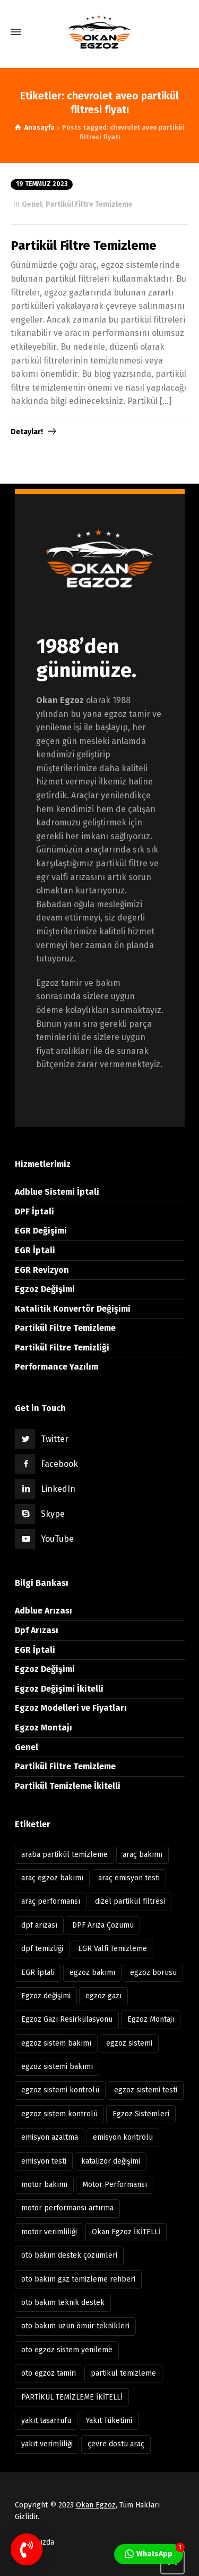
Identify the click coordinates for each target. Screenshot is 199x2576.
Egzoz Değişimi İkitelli (59, 1689)
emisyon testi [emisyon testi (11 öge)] (43, 2161)
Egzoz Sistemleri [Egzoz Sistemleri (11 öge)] (141, 2113)
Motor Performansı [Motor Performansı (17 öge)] (114, 2184)
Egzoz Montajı (43, 1727)
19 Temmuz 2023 (41, 184)
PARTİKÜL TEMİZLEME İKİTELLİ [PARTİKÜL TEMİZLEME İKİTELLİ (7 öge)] (72, 2397)
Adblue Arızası (43, 1611)
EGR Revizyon (42, 1270)
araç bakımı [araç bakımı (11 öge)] (142, 1854)
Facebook (59, 1464)
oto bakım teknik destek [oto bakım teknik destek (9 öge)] (63, 2302)
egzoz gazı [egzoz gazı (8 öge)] (103, 1995)
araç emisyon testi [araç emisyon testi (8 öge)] (129, 1877)
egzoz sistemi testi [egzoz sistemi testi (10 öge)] (145, 2089)
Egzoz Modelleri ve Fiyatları (71, 1708)
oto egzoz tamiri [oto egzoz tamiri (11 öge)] (48, 2373)
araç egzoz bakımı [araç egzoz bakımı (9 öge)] (52, 1877)
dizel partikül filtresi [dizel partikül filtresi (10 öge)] (130, 1901)
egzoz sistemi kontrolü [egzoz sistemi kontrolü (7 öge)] (60, 2089)
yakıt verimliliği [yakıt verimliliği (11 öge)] (47, 2443)
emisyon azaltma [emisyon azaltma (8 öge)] (49, 2137)
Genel (32, 204)
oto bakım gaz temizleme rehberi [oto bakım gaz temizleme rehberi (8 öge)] (78, 2279)
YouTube (57, 1539)
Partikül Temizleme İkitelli (67, 1786)
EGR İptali (35, 1250)
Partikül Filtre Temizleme (89, 204)
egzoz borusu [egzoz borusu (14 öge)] (153, 1972)
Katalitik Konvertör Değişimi (73, 1309)
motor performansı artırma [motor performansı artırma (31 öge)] (67, 2207)
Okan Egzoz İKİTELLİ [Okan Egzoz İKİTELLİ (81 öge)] (126, 2231)
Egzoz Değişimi (45, 1289)
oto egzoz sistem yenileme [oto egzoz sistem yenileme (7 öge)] (67, 2349)
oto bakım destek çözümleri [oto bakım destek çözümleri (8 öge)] (69, 2255)
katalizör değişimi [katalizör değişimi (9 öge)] (110, 2161)
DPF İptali (34, 1211)
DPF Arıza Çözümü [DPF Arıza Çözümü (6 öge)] (103, 1925)
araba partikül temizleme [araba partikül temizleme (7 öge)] (64, 1854)
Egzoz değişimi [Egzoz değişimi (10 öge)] (46, 1995)
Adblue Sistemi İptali (57, 1192)
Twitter (54, 1439)
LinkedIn (58, 1489)
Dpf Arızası (36, 1630)
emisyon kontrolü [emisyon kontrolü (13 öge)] (123, 2137)
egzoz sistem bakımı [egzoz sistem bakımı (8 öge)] (56, 2043)
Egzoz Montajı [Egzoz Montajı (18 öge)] (150, 2019)
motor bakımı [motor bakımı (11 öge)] (44, 2184)
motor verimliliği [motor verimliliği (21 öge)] (49, 2231)
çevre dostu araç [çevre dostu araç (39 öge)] (116, 2443)
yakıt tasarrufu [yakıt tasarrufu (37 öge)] (46, 2420)
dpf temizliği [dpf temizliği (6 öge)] (42, 1948)
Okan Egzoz (96, 2505)
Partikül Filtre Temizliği (62, 1347)
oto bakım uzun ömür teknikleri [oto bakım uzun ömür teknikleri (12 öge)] (75, 2325)
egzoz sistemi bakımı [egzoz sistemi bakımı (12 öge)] (57, 2066)
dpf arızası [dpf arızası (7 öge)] (39, 1925)
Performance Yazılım (56, 1367)
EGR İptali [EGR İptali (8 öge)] (38, 1972)
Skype (53, 1514)
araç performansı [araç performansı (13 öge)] (50, 1901)
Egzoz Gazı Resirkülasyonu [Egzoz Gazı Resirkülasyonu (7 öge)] (67, 2019)
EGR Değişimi (41, 1231)
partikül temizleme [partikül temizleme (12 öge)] (123, 2373)
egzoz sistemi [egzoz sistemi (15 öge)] (129, 2043)
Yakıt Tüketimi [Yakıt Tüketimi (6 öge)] (109, 2420)
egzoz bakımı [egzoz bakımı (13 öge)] (92, 1972)
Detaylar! (27, 431)
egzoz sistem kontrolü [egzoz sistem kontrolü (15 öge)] (59, 2113)
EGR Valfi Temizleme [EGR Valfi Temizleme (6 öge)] (112, 1948)
